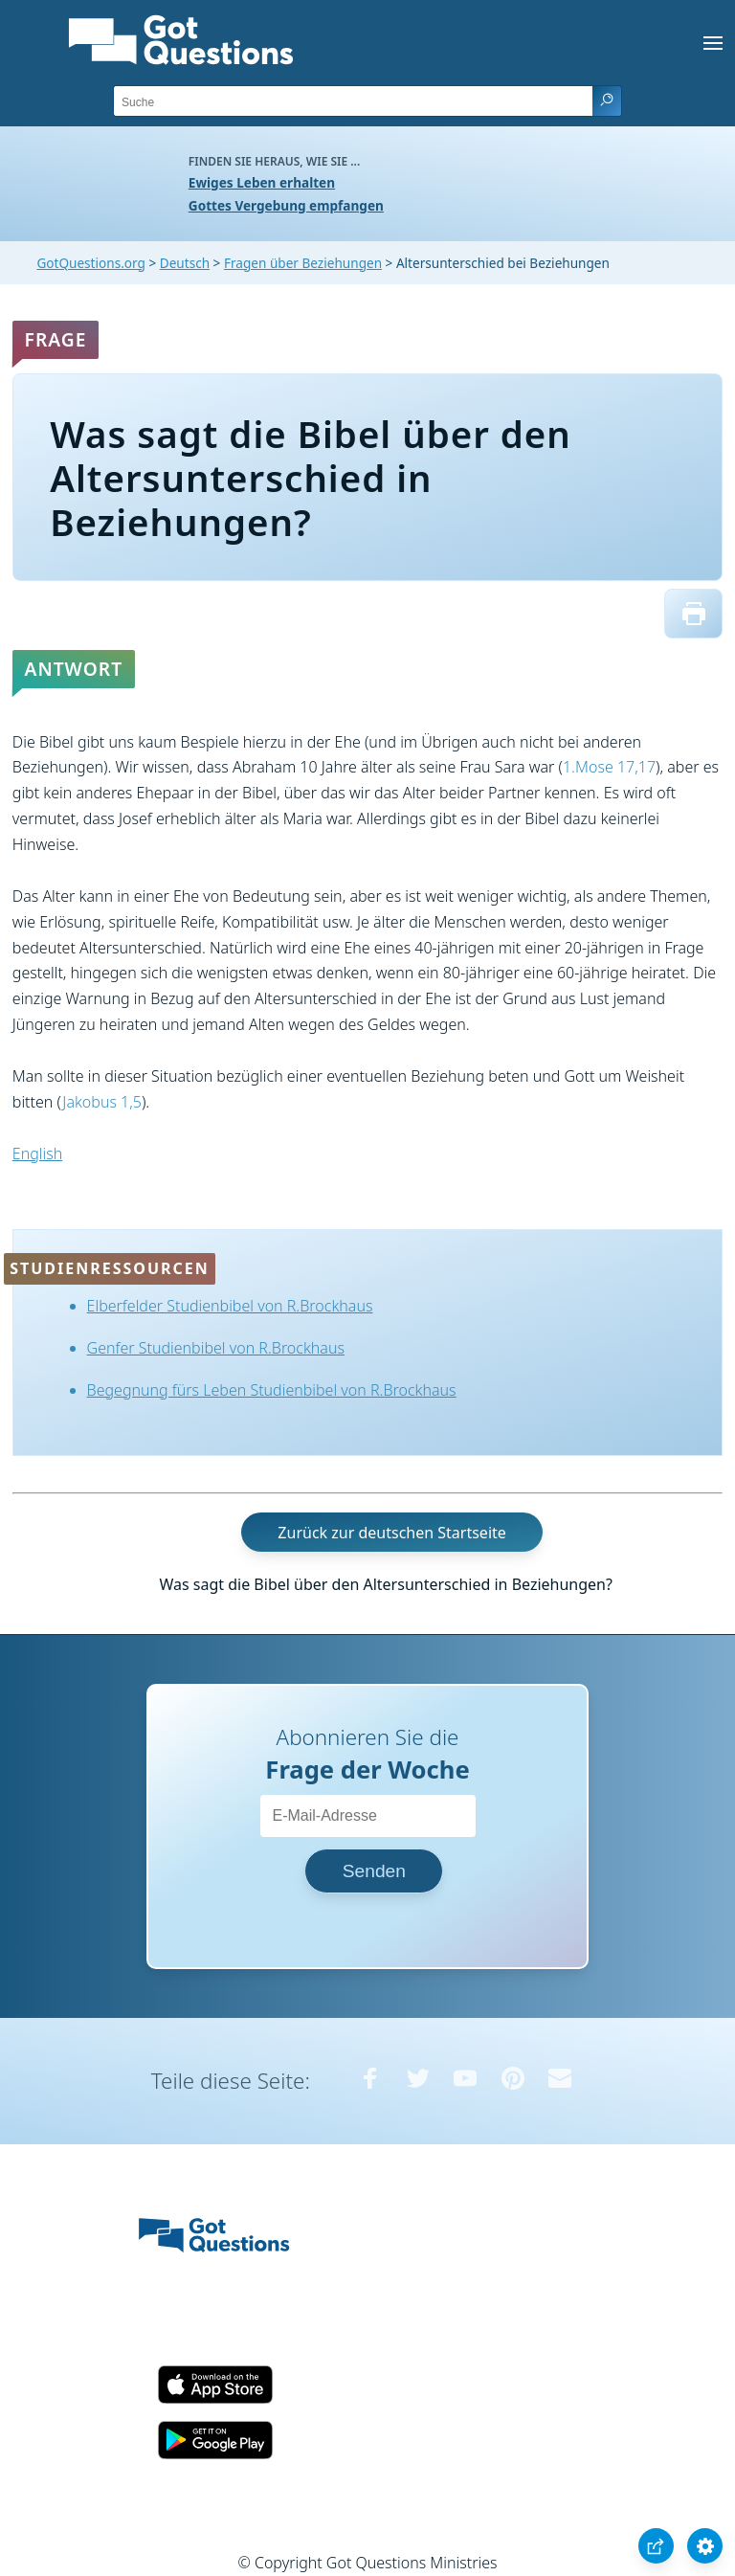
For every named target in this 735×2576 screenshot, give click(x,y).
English (37, 1153)
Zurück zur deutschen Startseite (391, 1532)
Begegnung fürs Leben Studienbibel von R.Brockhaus (272, 1389)
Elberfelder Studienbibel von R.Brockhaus (230, 1305)
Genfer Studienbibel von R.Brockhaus (216, 1347)
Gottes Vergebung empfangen (286, 205)
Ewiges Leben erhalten (262, 182)
